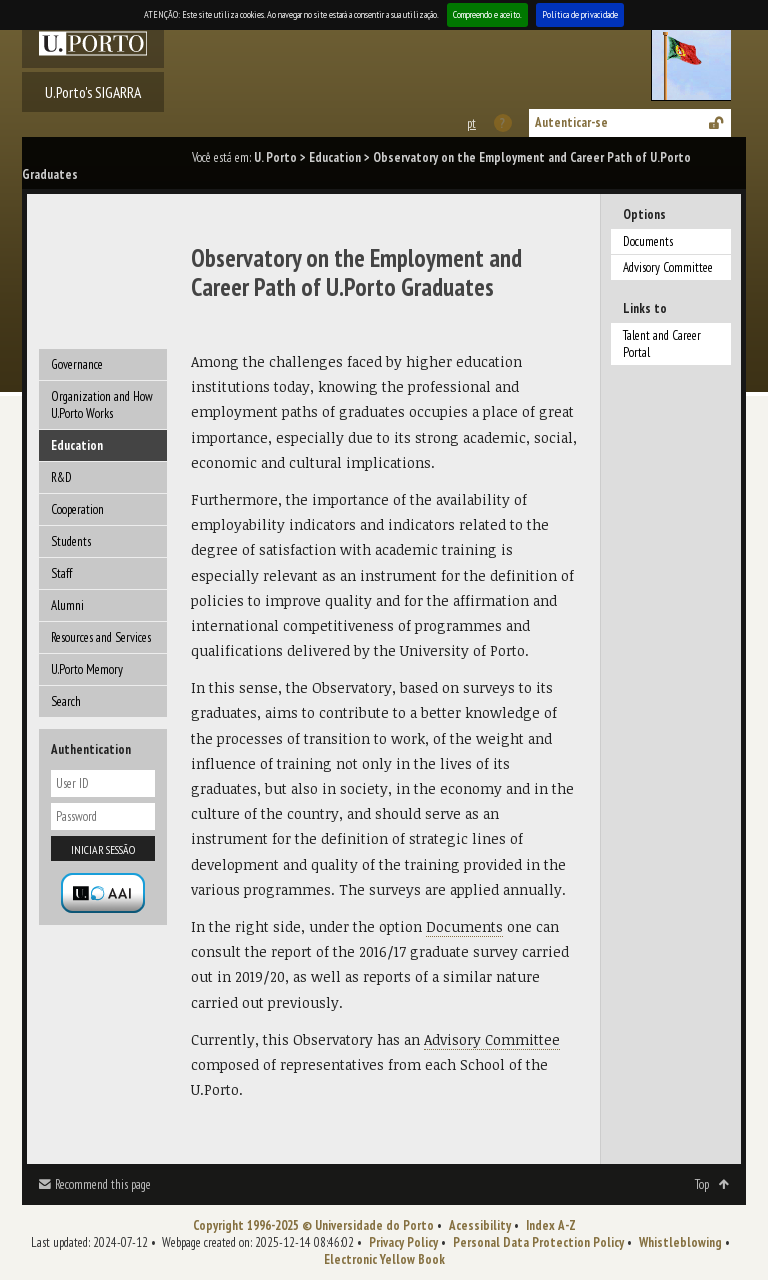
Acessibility (480, 1225)
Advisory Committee (668, 267)
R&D (61, 477)
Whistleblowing (680, 1242)
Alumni (67, 605)
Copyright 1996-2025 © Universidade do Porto (313, 1225)
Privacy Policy (403, 1242)
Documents (648, 241)
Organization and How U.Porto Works (102, 405)
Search (66, 701)
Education (335, 157)
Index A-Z (551, 1225)
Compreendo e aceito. (487, 14)
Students (71, 541)
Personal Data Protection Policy (538, 1242)
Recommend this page (103, 1184)
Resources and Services (101, 637)
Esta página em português (470, 123)
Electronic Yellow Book (384, 1259)
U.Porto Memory (87, 669)
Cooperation (77, 509)
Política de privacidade (580, 14)
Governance (77, 364)
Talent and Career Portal (662, 344)
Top (702, 1184)
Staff (61, 573)
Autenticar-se (571, 122)
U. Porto (275, 157)
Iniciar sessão (103, 849)
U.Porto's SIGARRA (93, 92)
